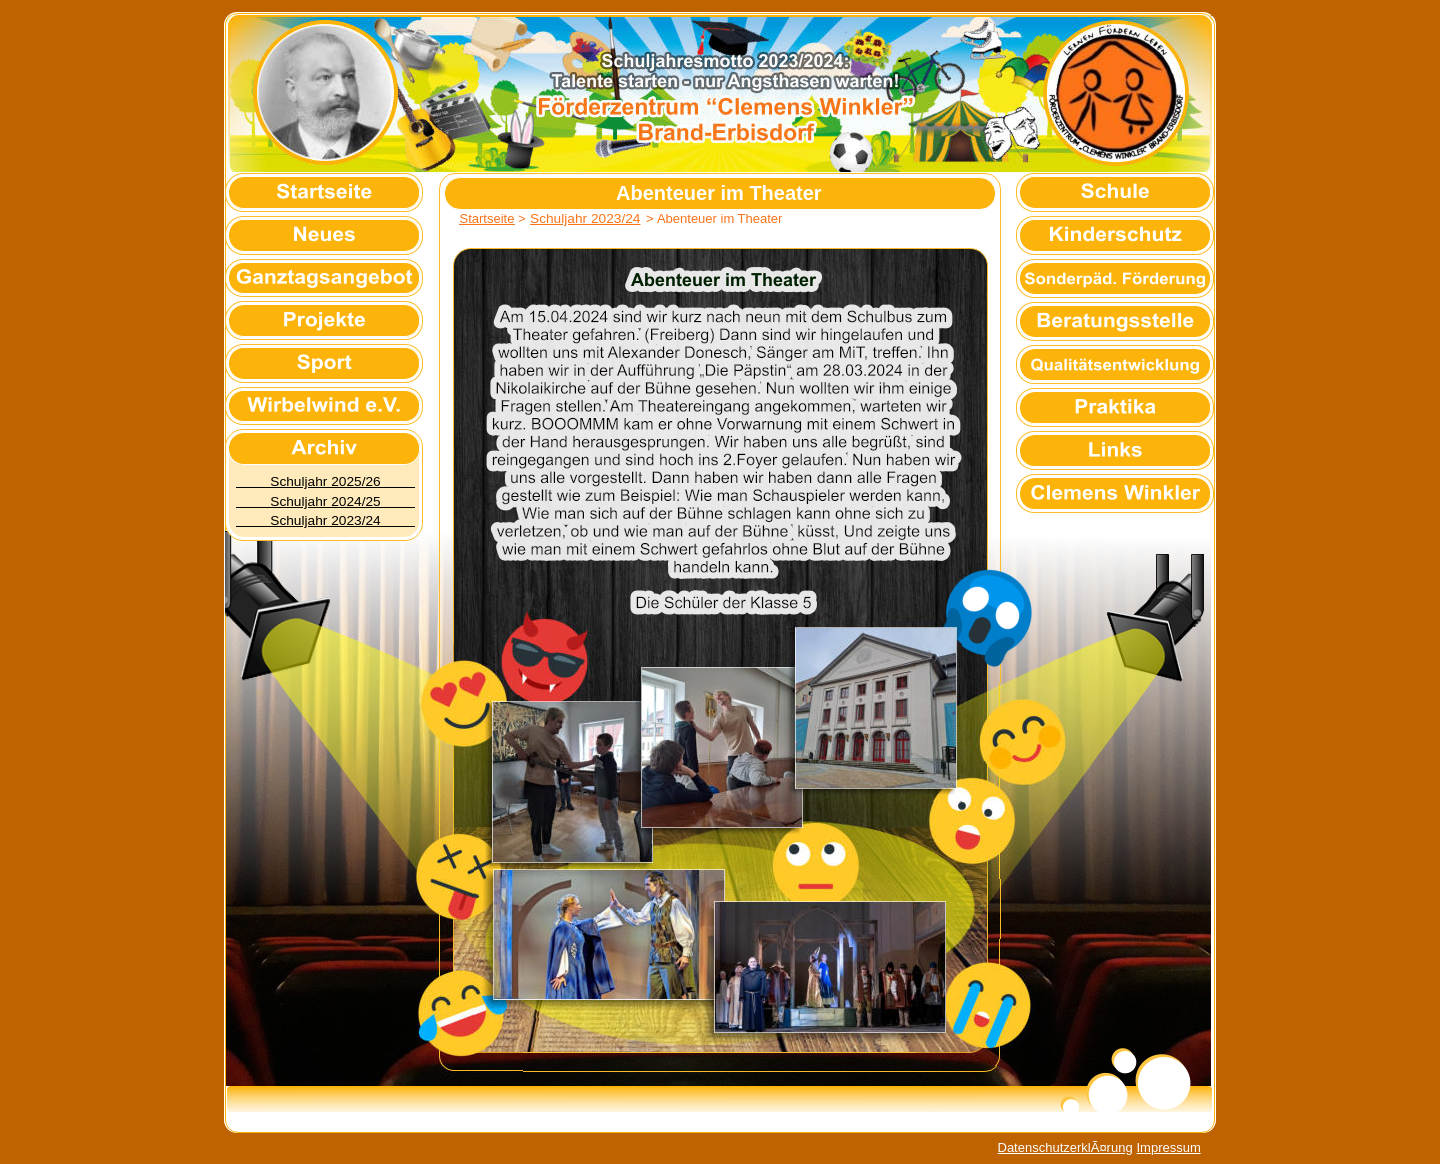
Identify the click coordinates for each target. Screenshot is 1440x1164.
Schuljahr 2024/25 (325, 501)
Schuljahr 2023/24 (325, 520)
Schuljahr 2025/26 (325, 481)
